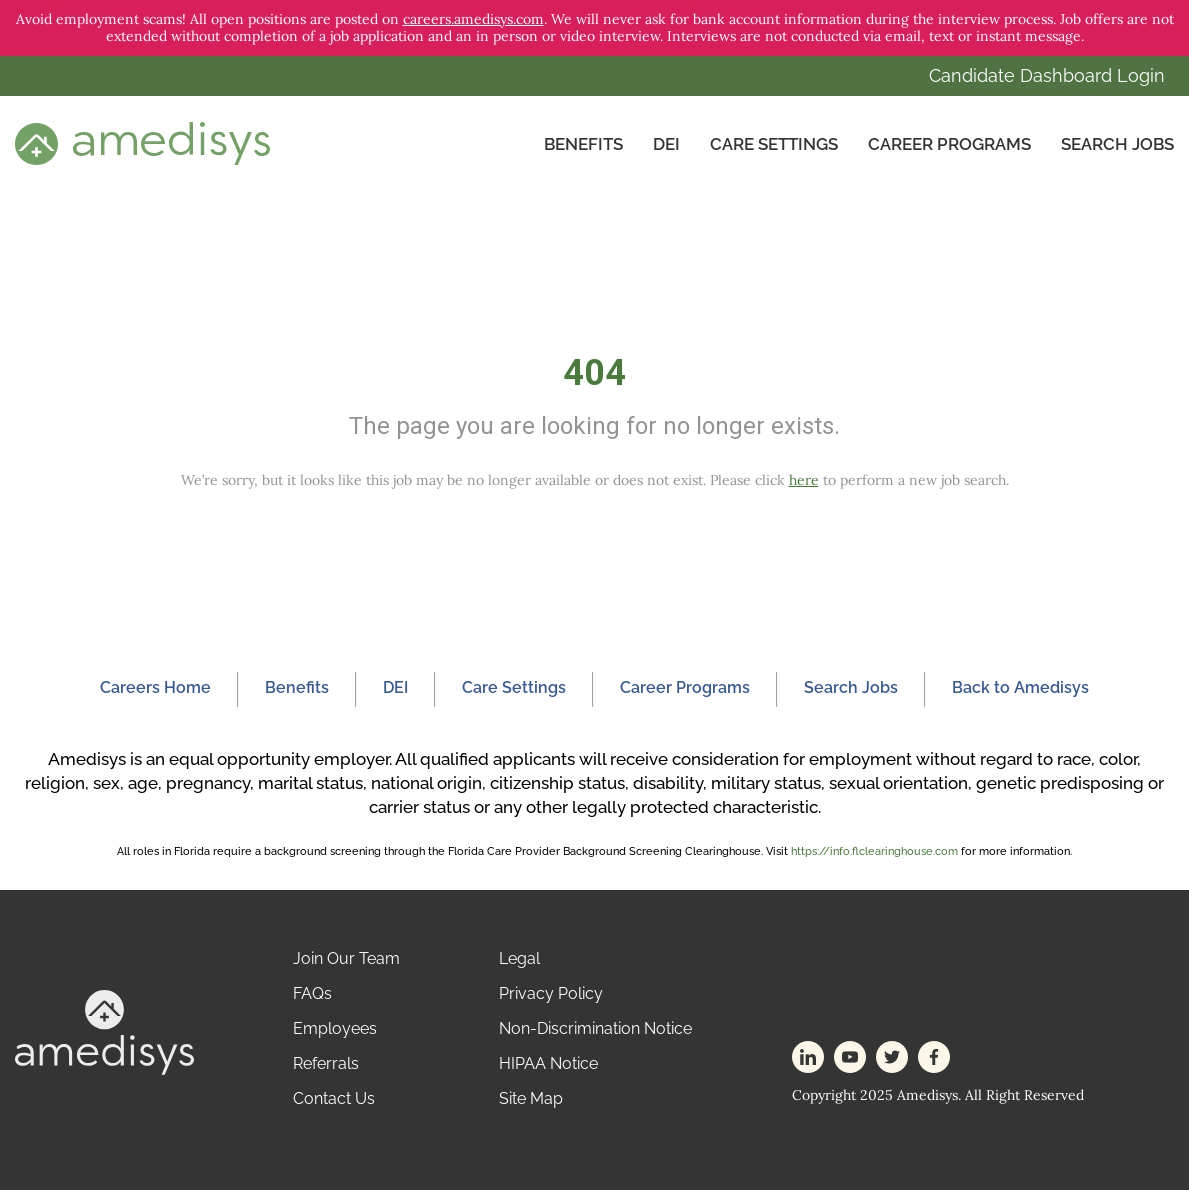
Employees (335, 1028)
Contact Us (334, 1098)
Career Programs (949, 144)
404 (594, 373)
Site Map (531, 1098)
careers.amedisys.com (473, 19)
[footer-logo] (104, 1030)
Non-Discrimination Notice (595, 1028)
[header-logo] (142, 143)
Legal (519, 958)
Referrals (326, 1063)
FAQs (312, 993)
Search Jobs (1117, 144)
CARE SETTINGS (774, 144)
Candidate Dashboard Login (1047, 75)
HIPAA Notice (548, 1063)
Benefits (583, 144)
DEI (666, 144)
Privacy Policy (551, 993)
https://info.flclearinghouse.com (874, 851)
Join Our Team (346, 958)
